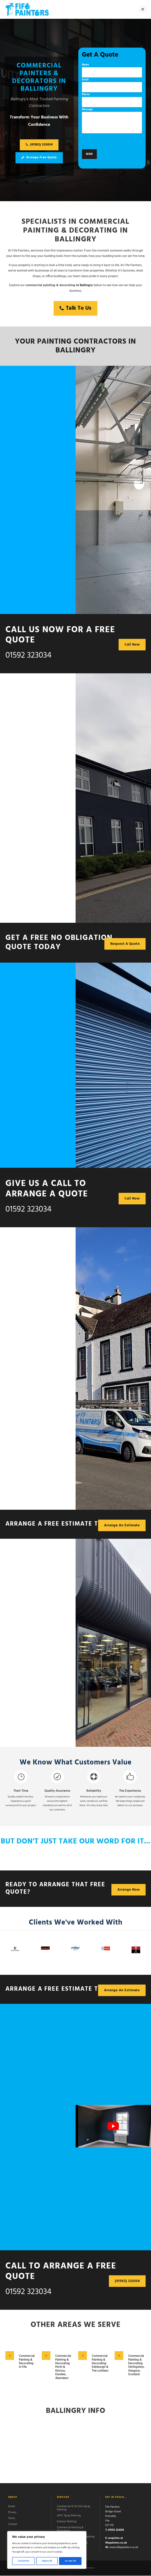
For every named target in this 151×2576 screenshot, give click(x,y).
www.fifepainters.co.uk (123, 2548)
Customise (23, 2561)
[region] (46, 2550)
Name (112, 70)
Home (11, 2507)
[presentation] (109, 142)
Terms (11, 2519)
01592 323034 (28, 655)
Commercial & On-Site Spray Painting (73, 2508)
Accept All (70, 2561)
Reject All (47, 2561)
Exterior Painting (66, 2522)
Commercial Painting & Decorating (70, 2529)
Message (112, 121)
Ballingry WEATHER (75, 2450)
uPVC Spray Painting (69, 2516)
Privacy (12, 2513)
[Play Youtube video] (113, 2126)
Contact (12, 2524)
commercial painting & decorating (50, 285)
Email (112, 85)
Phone (112, 99)
